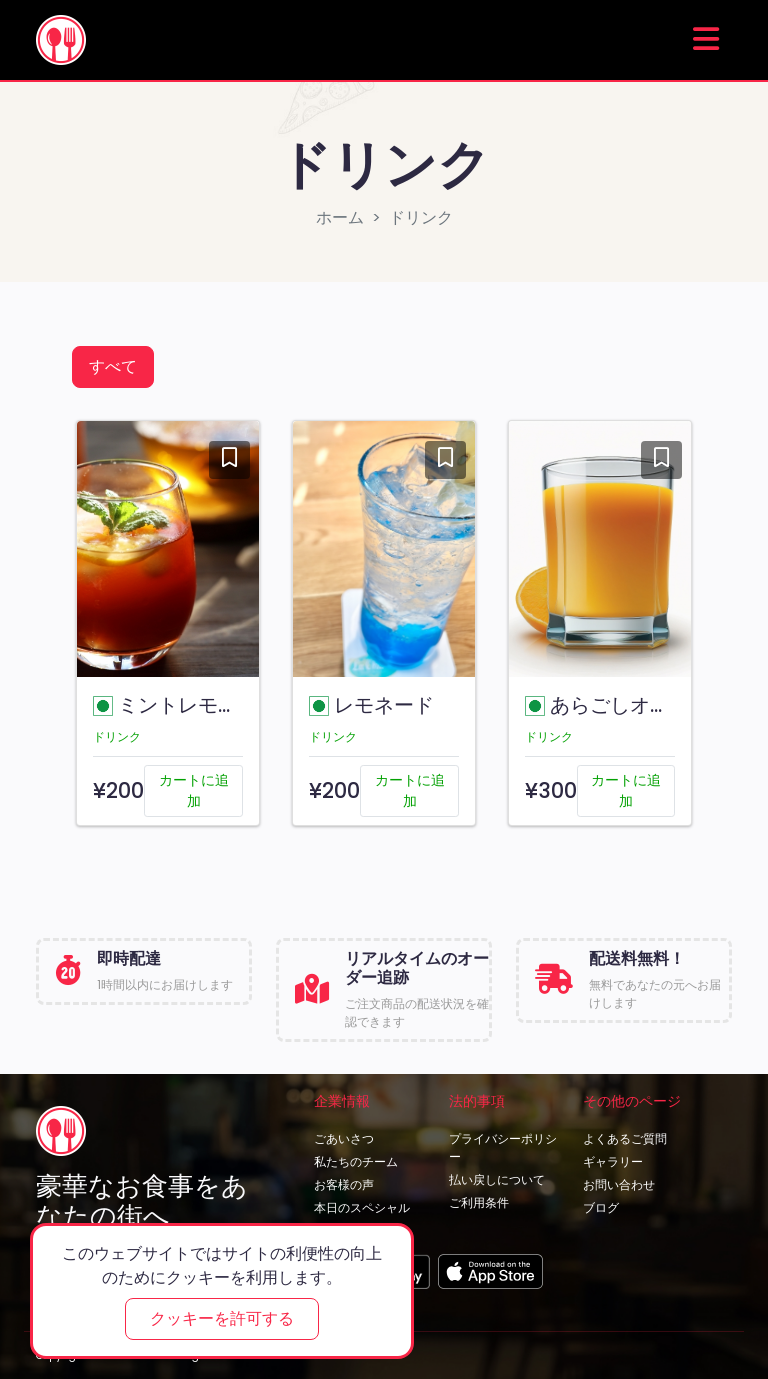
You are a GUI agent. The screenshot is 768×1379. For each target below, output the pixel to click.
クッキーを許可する (222, 1318)
